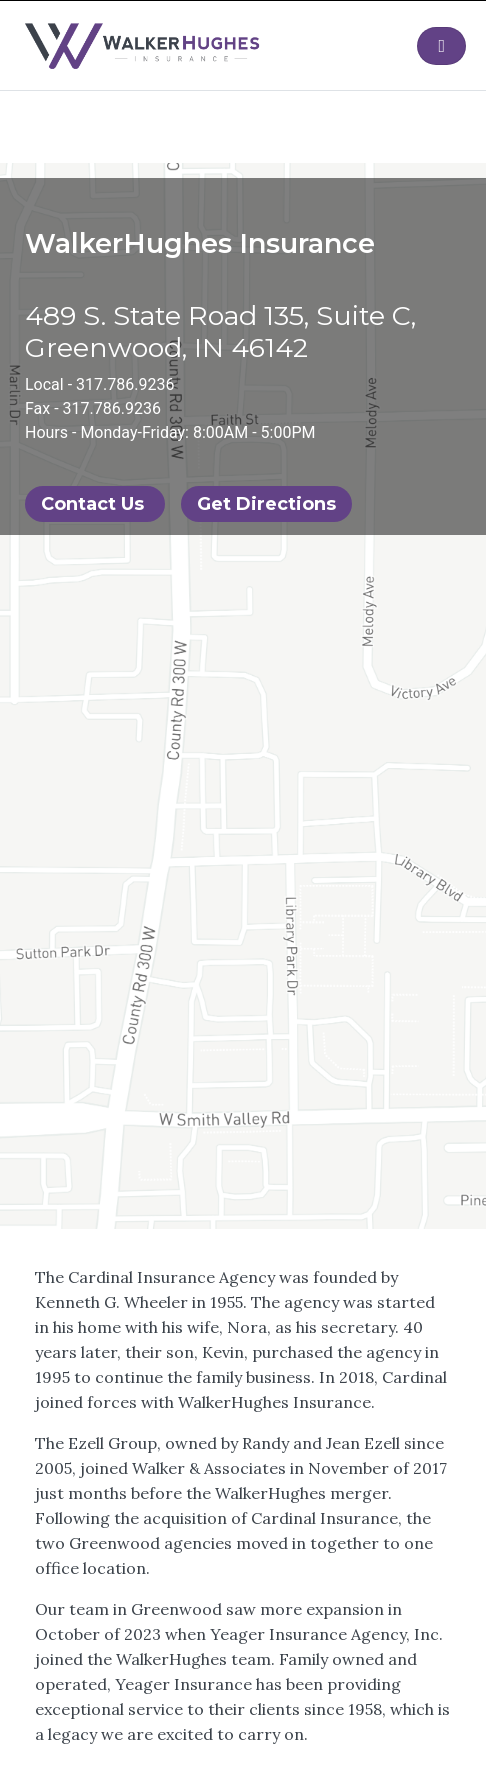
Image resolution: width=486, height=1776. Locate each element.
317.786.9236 (125, 384)
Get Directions (266, 504)
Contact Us (95, 504)
